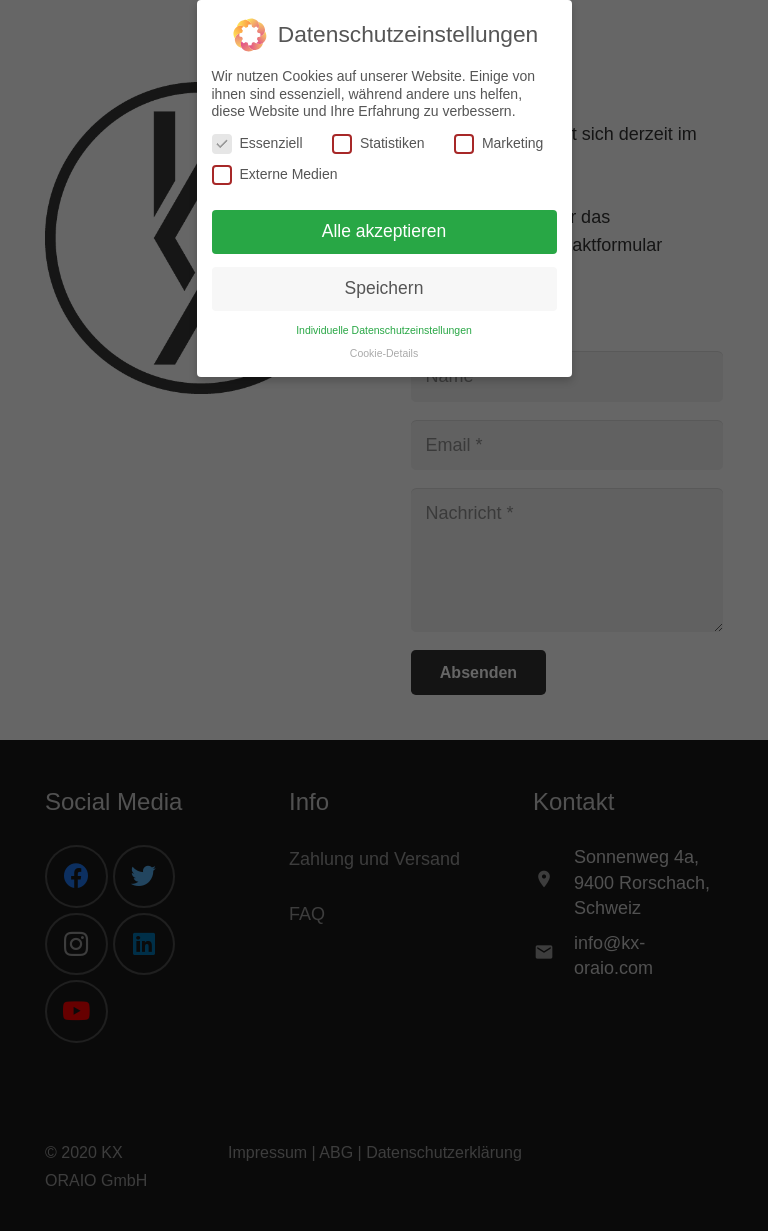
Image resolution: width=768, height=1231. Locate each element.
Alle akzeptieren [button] (384, 231)
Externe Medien (275, 174)
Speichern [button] (384, 288)
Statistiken (378, 143)
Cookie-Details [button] (384, 353)
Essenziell (257, 143)
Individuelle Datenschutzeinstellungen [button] (384, 330)
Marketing (498, 143)
